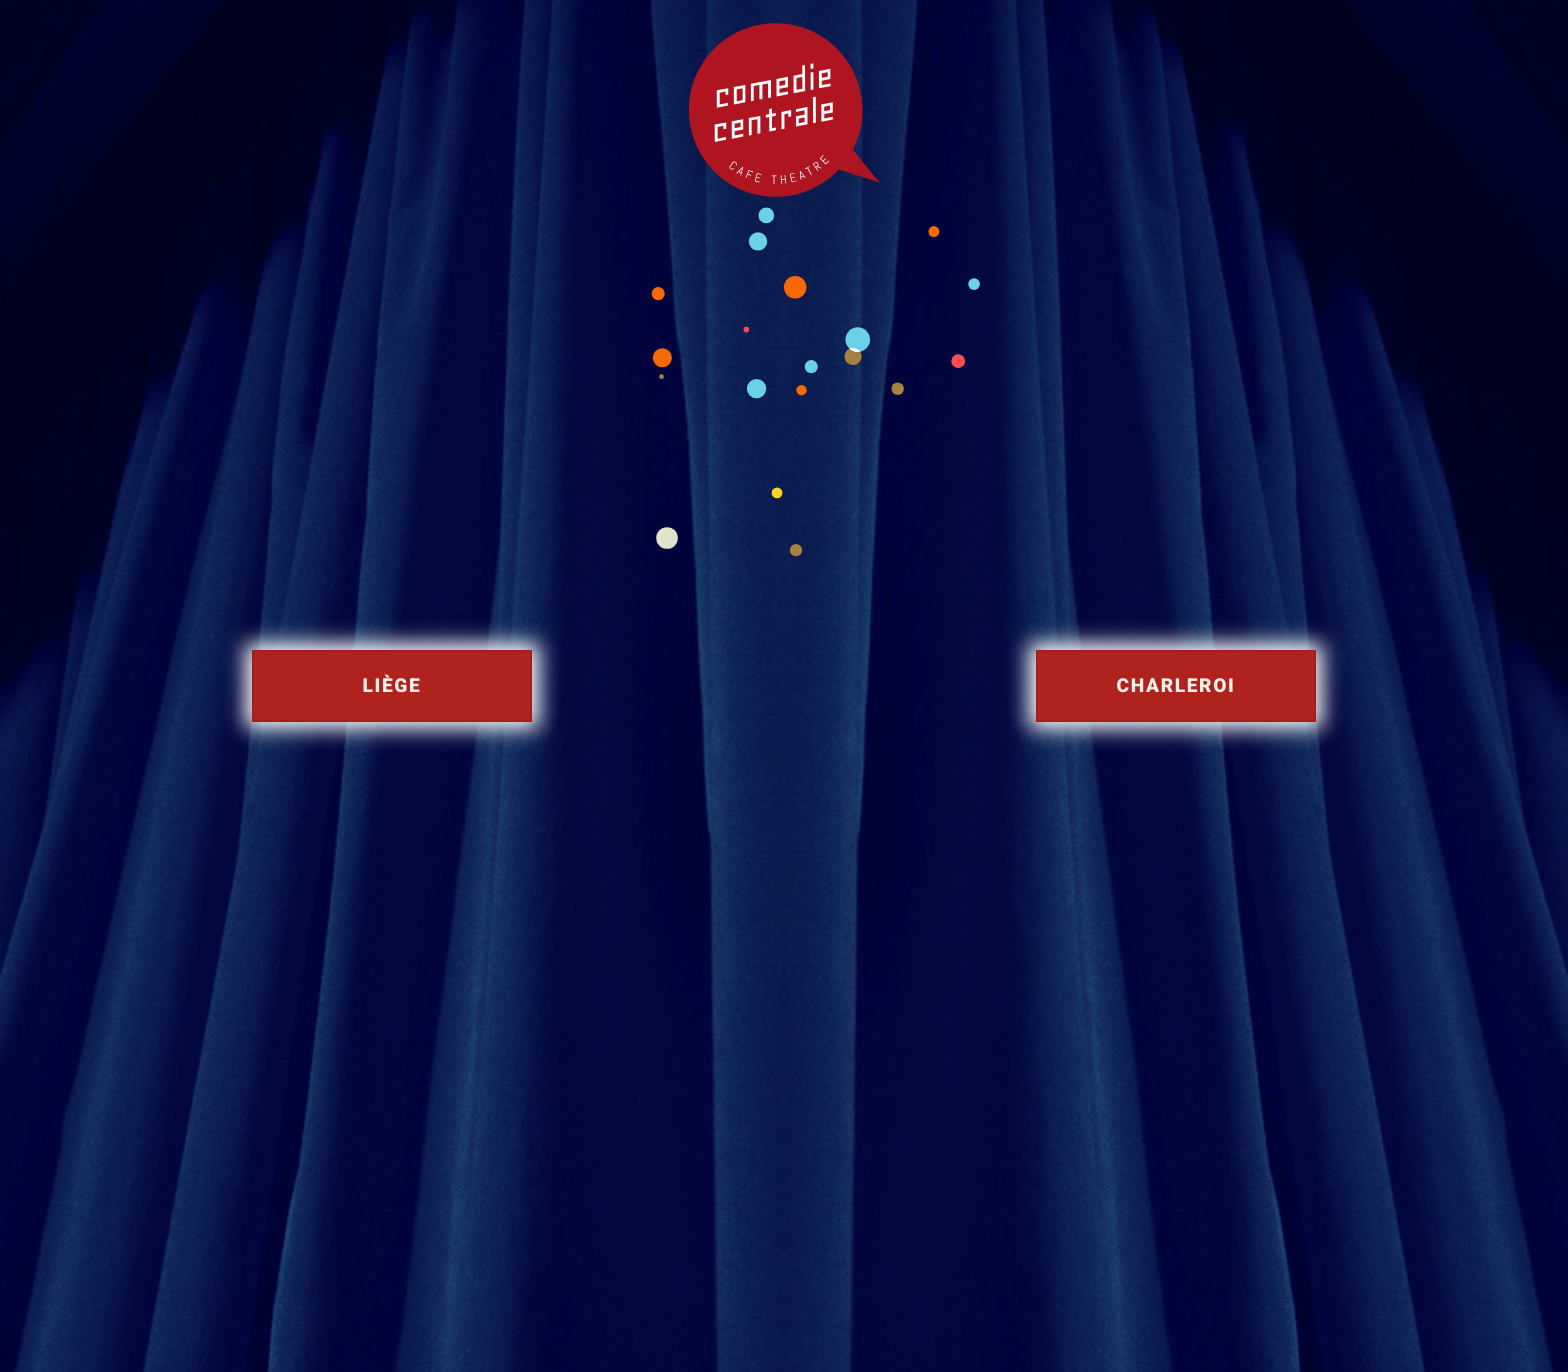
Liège (392, 686)
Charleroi (1176, 686)
